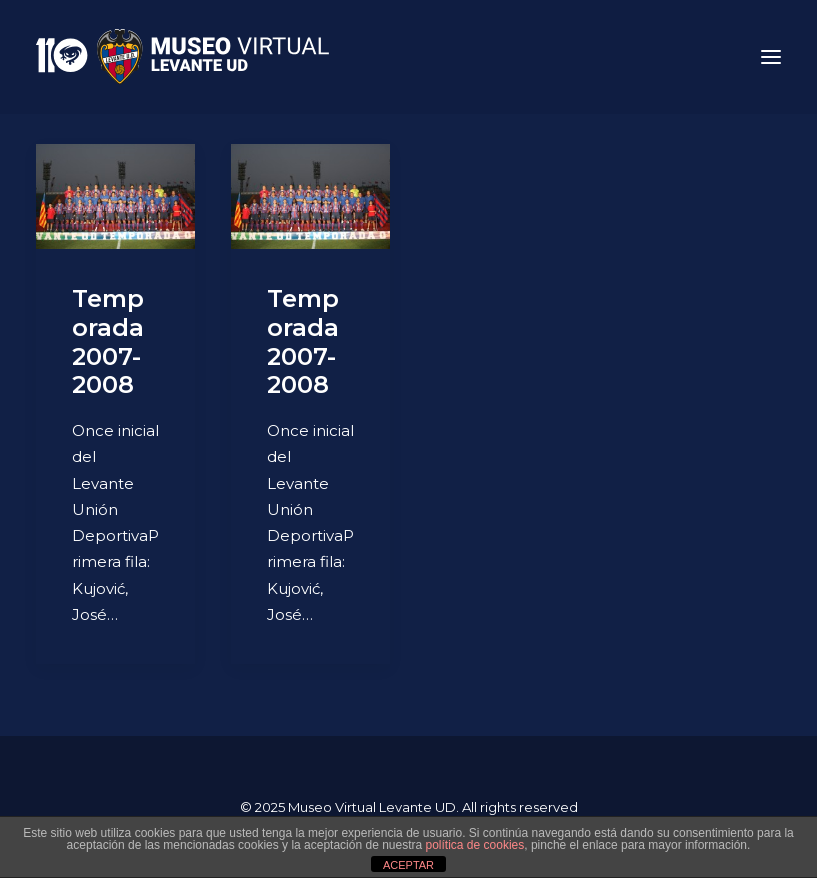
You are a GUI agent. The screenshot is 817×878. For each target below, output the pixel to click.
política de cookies (475, 845)
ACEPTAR (408, 865)
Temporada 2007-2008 (108, 341)
